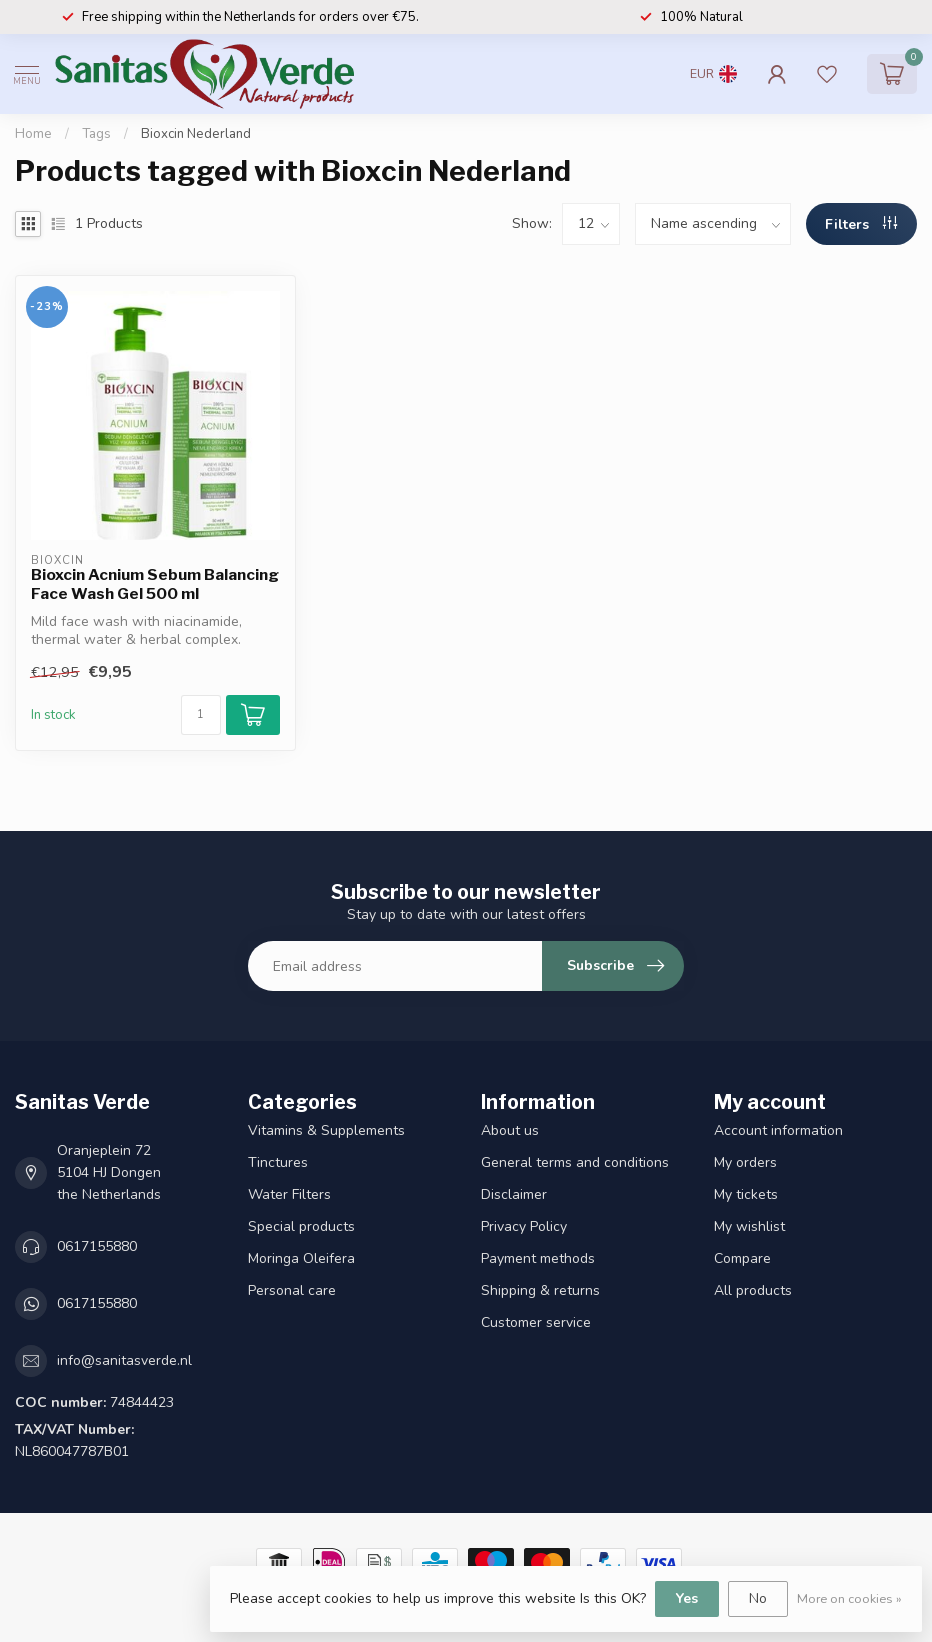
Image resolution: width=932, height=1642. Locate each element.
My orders (745, 1162)
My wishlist (749, 1226)
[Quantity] (201, 715)
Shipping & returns (540, 1290)
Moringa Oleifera (301, 1258)
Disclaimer (514, 1194)
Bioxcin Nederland (196, 134)
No (758, 1598)
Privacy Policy (524, 1226)
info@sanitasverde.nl (124, 1360)
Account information (778, 1130)
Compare (742, 1258)
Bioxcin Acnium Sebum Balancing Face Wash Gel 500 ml (155, 584)
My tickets (746, 1194)
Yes (687, 1598)
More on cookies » (849, 1598)
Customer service (536, 1322)
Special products (301, 1226)
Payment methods (538, 1258)
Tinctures (278, 1162)
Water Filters (289, 1194)
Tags (96, 134)
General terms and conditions (575, 1162)
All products (753, 1290)
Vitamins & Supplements (326, 1130)
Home (33, 134)
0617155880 (97, 1246)
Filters (861, 224)
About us (510, 1130)
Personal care (292, 1290)
